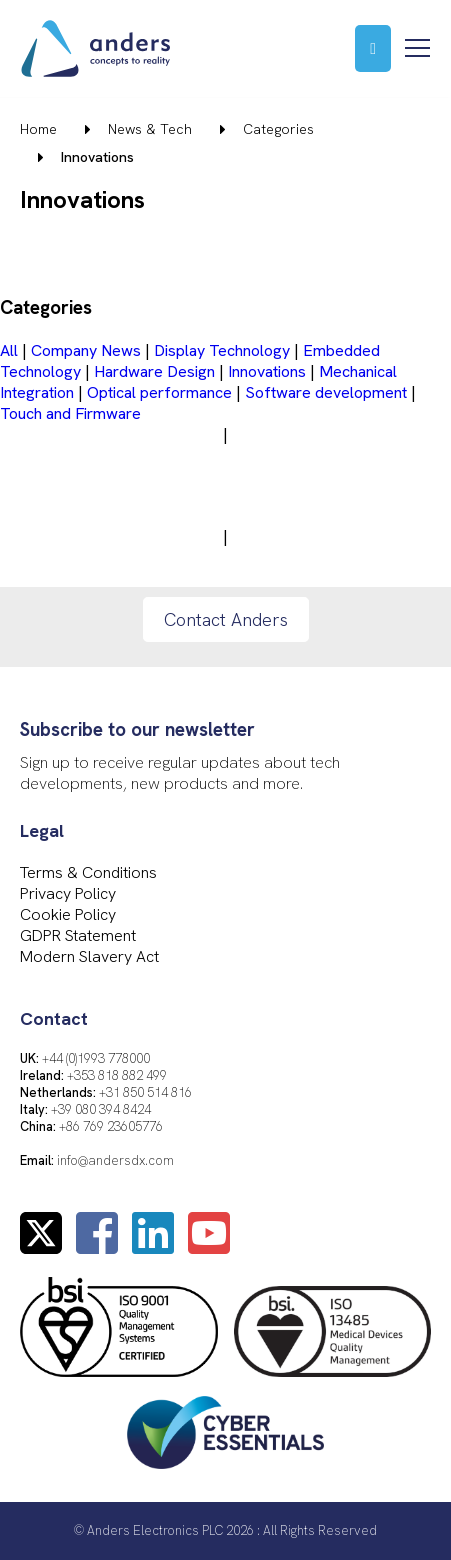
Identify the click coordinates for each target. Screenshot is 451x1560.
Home (38, 129)
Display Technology (222, 350)
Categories (278, 129)
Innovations (267, 371)
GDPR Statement (78, 935)
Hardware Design (154, 371)
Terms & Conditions (88, 872)
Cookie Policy (68, 914)
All (9, 350)
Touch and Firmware (70, 413)
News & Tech (150, 129)
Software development (326, 392)
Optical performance (159, 392)
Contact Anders (226, 619)
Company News (86, 350)
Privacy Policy (68, 893)
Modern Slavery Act (89, 956)
